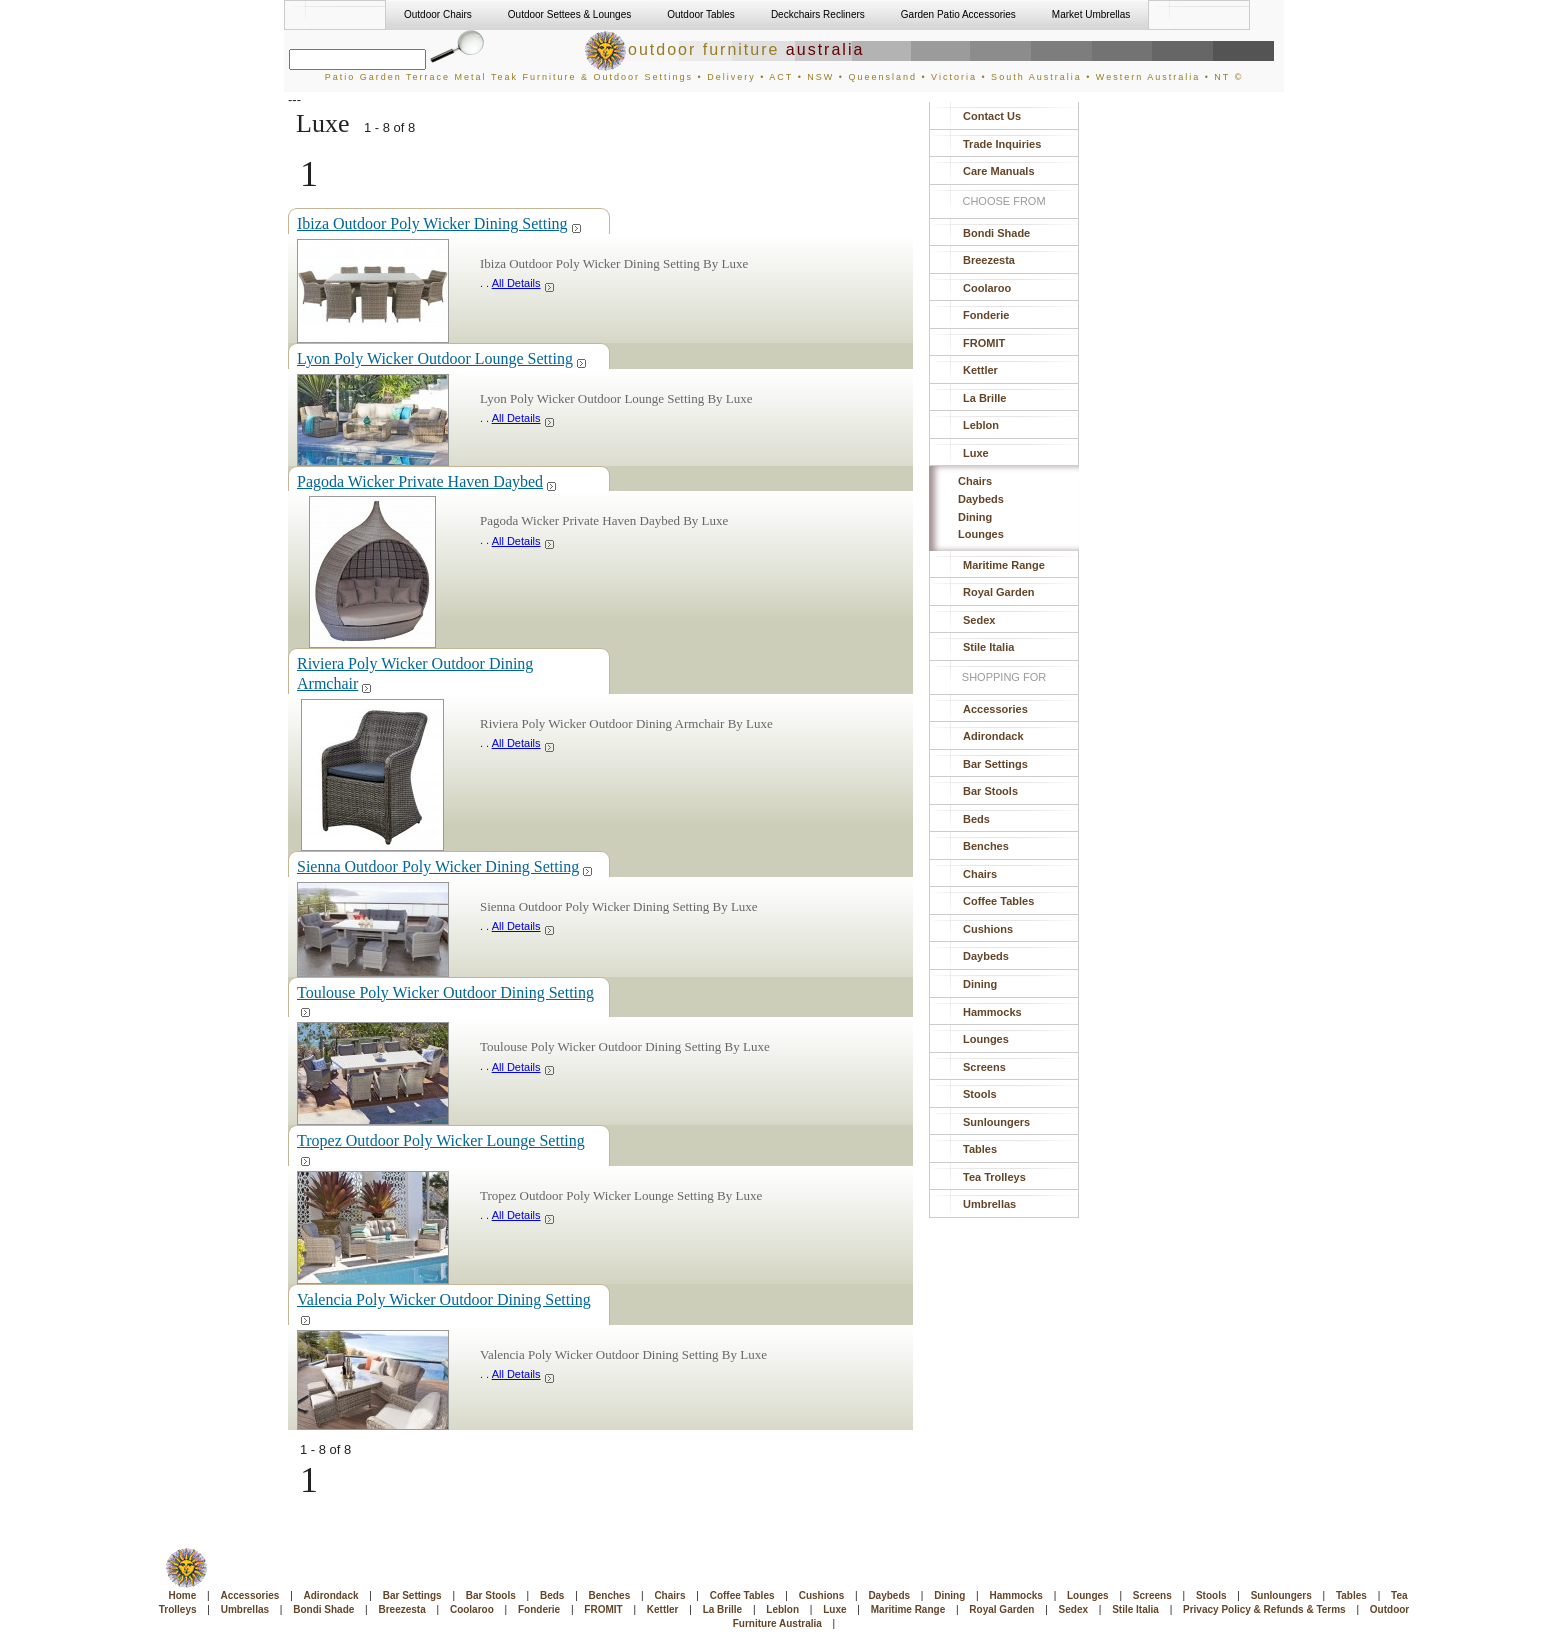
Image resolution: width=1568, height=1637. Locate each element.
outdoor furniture (724, 49)
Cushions (988, 929)
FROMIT (984, 343)
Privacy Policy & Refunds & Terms (1264, 1609)
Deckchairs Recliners (818, 14)
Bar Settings (995, 764)
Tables (980, 1149)
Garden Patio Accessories (958, 14)
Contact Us (992, 116)
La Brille (984, 398)
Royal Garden (999, 592)
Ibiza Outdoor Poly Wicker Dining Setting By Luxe (614, 263)
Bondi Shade (996, 233)
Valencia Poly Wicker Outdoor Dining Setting (444, 1307)
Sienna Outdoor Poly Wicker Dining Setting (445, 866)
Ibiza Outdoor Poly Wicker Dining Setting (440, 223)
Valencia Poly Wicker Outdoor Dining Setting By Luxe (623, 1354)
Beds (976, 819)
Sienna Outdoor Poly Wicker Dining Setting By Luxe (619, 906)
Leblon (981, 425)
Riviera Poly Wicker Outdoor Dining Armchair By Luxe (626, 723)
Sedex (979, 620)
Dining (975, 517)
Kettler (980, 370)
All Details (524, 283)
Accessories (995, 709)
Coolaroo (987, 288)
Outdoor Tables (701, 14)
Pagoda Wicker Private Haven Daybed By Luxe (604, 520)
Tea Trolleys (994, 1177)
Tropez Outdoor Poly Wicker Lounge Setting (441, 1148)
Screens (984, 1067)
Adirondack (993, 736)
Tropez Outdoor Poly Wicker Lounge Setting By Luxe (621, 1195)
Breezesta (989, 260)
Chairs (975, 481)
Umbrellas (989, 1204)
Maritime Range (1004, 565)
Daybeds (981, 499)
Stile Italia (988, 647)
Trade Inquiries (1002, 144)
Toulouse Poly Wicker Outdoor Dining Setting (445, 1000)
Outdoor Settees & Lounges (569, 14)
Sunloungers (996, 1122)
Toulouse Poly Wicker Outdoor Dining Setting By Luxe (625, 1046)
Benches (986, 846)
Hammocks (992, 1012)
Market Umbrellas (1091, 14)
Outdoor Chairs (438, 14)
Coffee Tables (998, 901)
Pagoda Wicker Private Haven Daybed (427, 481)
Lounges (981, 534)
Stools (980, 1094)
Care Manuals (999, 171)
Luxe (976, 453)
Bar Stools (990, 791)
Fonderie (986, 315)
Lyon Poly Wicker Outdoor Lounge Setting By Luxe (616, 398)
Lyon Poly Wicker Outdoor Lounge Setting (442, 358)
